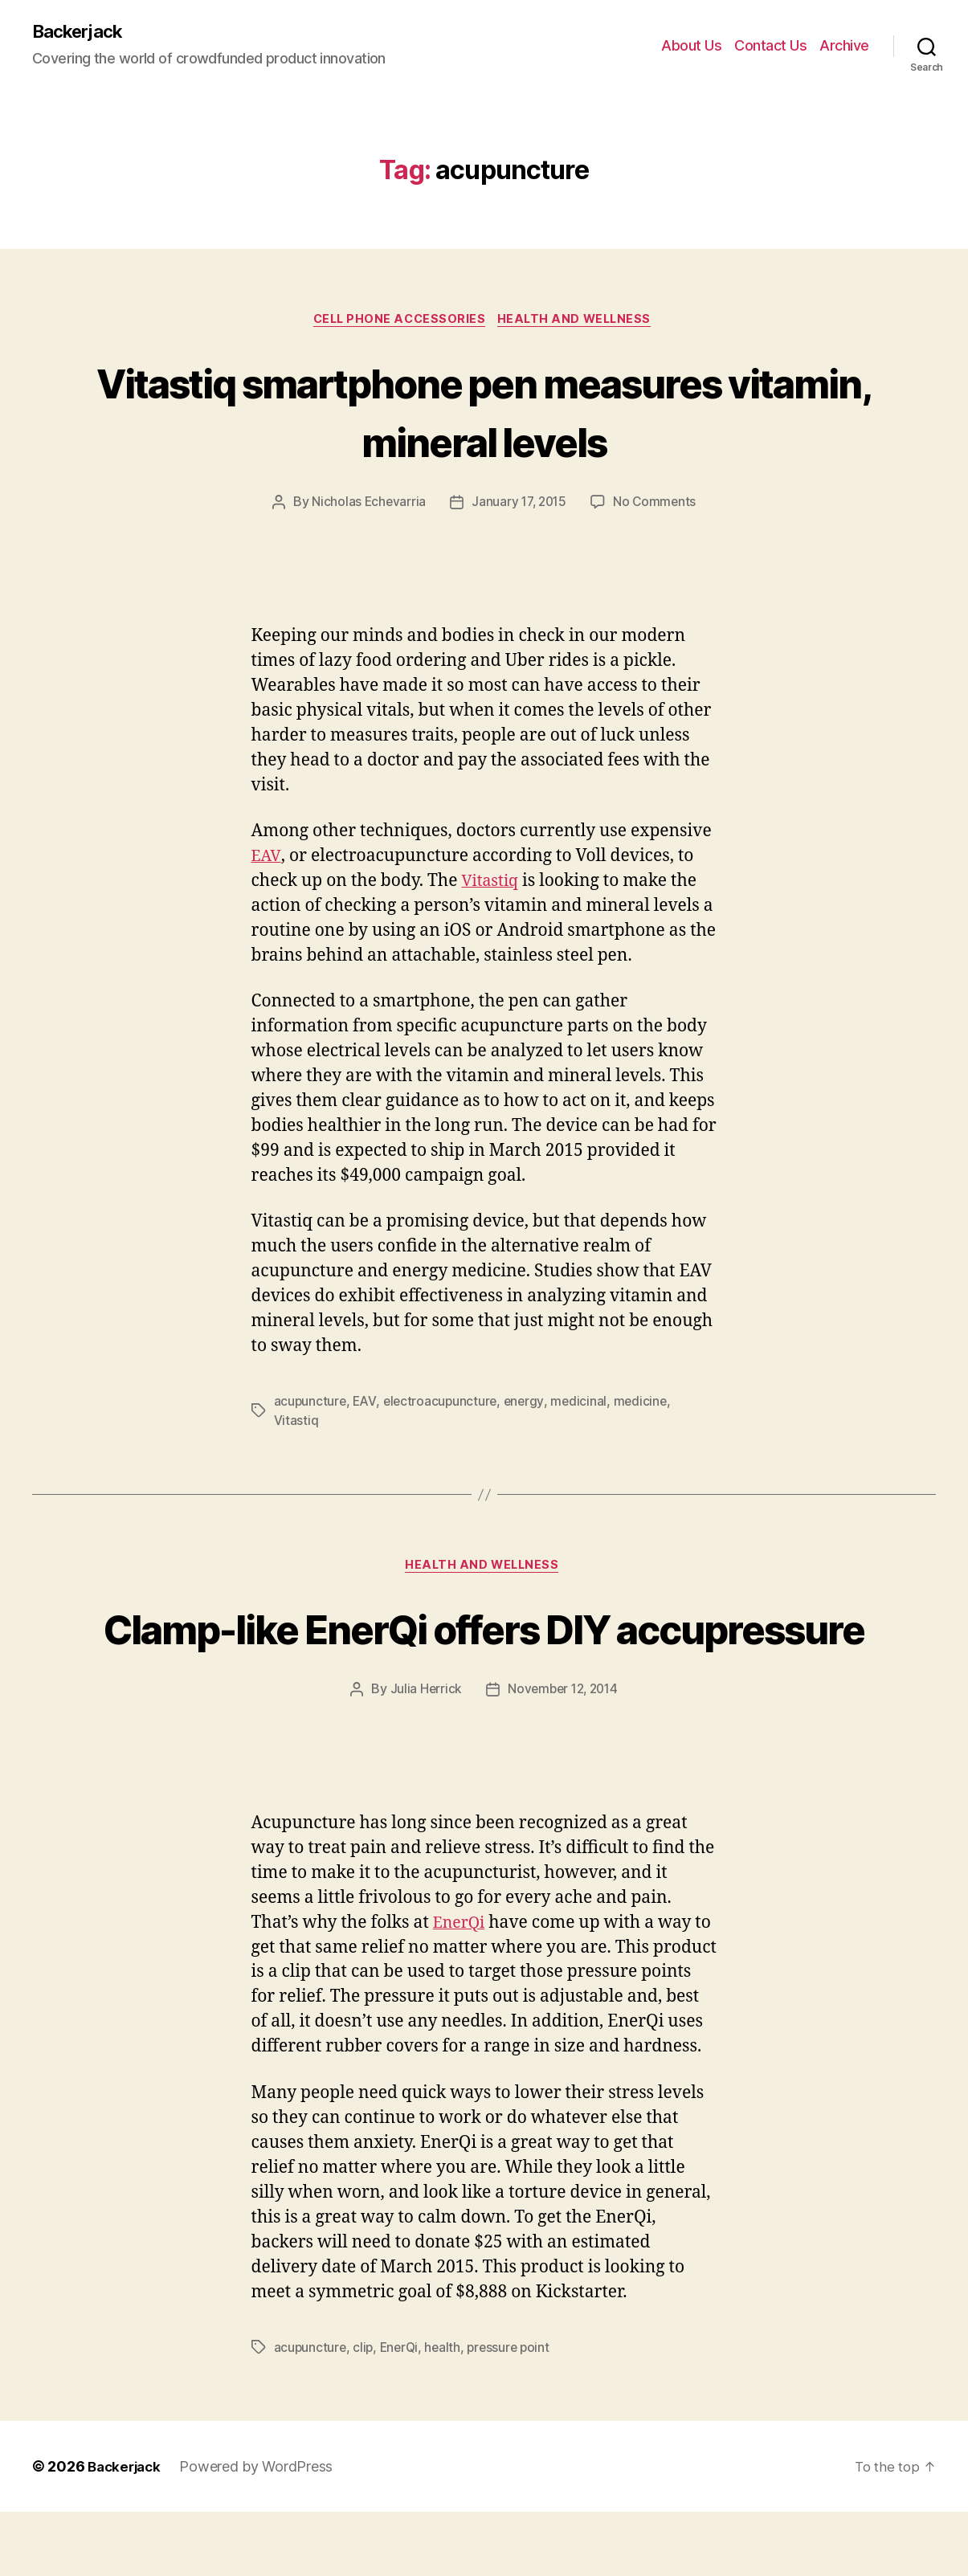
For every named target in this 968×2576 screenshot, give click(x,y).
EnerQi (461, 1987)
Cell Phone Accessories (397, 322)
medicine (646, 1405)
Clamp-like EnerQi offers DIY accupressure (484, 1661)
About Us (691, 46)
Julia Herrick (422, 1753)
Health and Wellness (579, 322)
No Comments (657, 506)
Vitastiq (492, 885)
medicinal (584, 1405)
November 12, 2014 (562, 1753)
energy (528, 1405)
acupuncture (311, 1405)
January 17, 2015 (519, 506)
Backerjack (81, 32)
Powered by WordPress (261, 2530)
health (447, 2411)
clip (364, 2411)
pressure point (515, 2411)
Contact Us (770, 46)
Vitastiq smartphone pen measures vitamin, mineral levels (484, 413)
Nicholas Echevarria (365, 506)
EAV (266, 860)
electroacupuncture (443, 1405)
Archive (844, 46)
